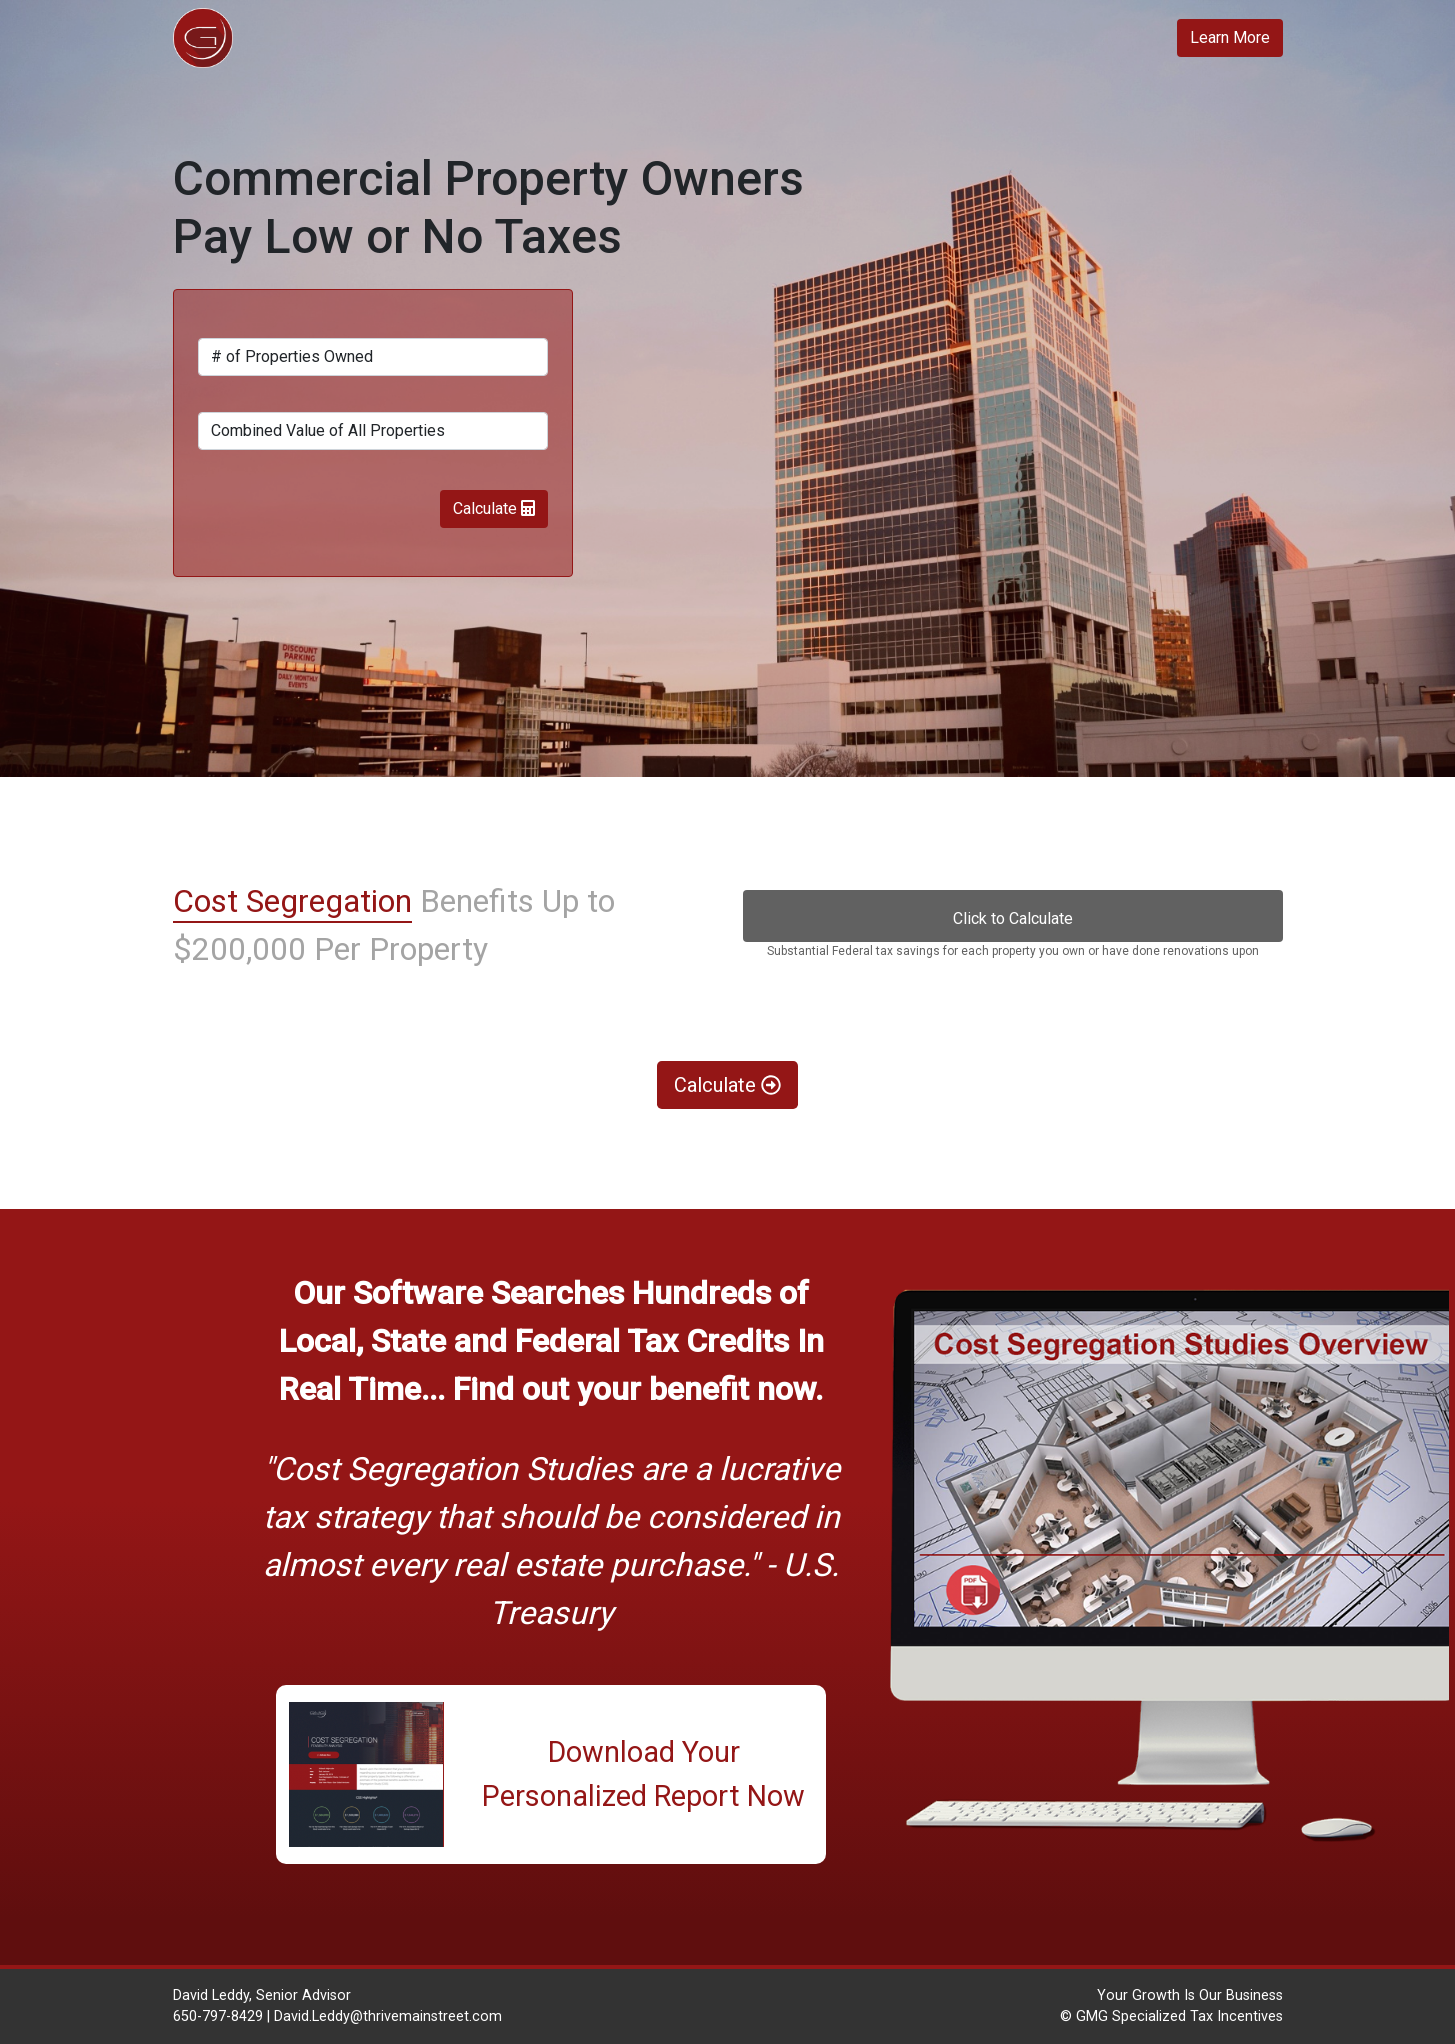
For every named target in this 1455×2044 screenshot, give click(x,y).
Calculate (494, 508)
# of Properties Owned (292, 356)
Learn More (1230, 37)
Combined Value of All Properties (328, 430)
